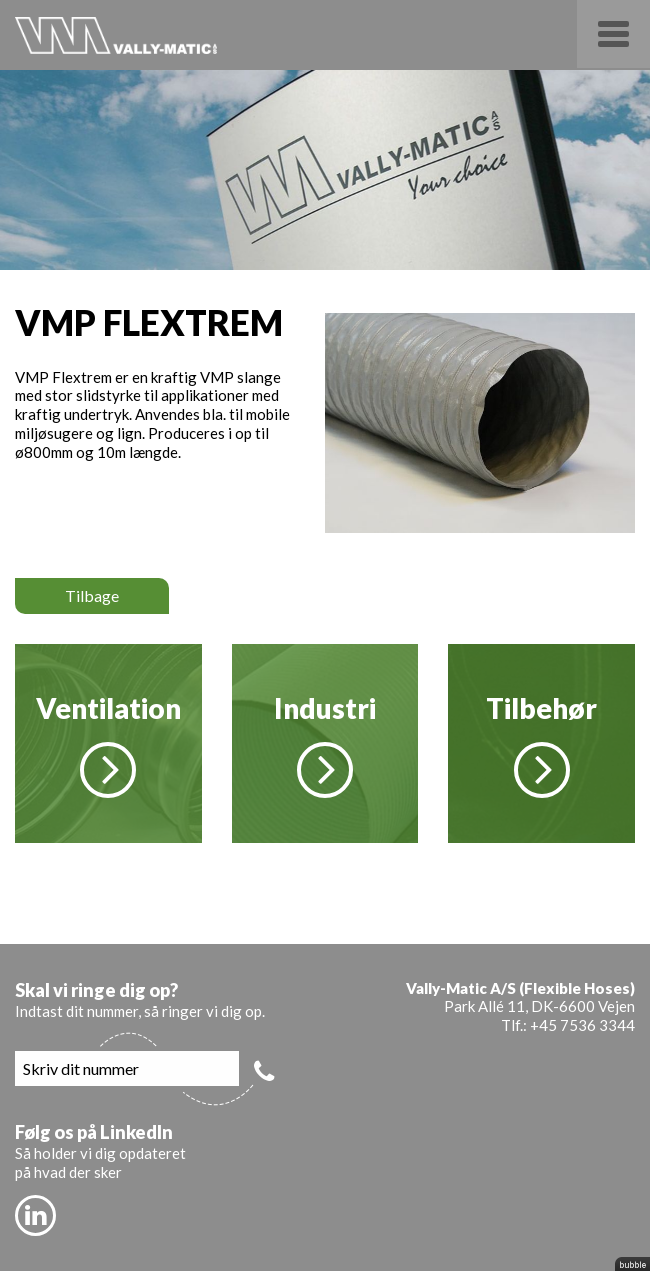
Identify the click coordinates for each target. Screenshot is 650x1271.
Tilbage (92, 595)
